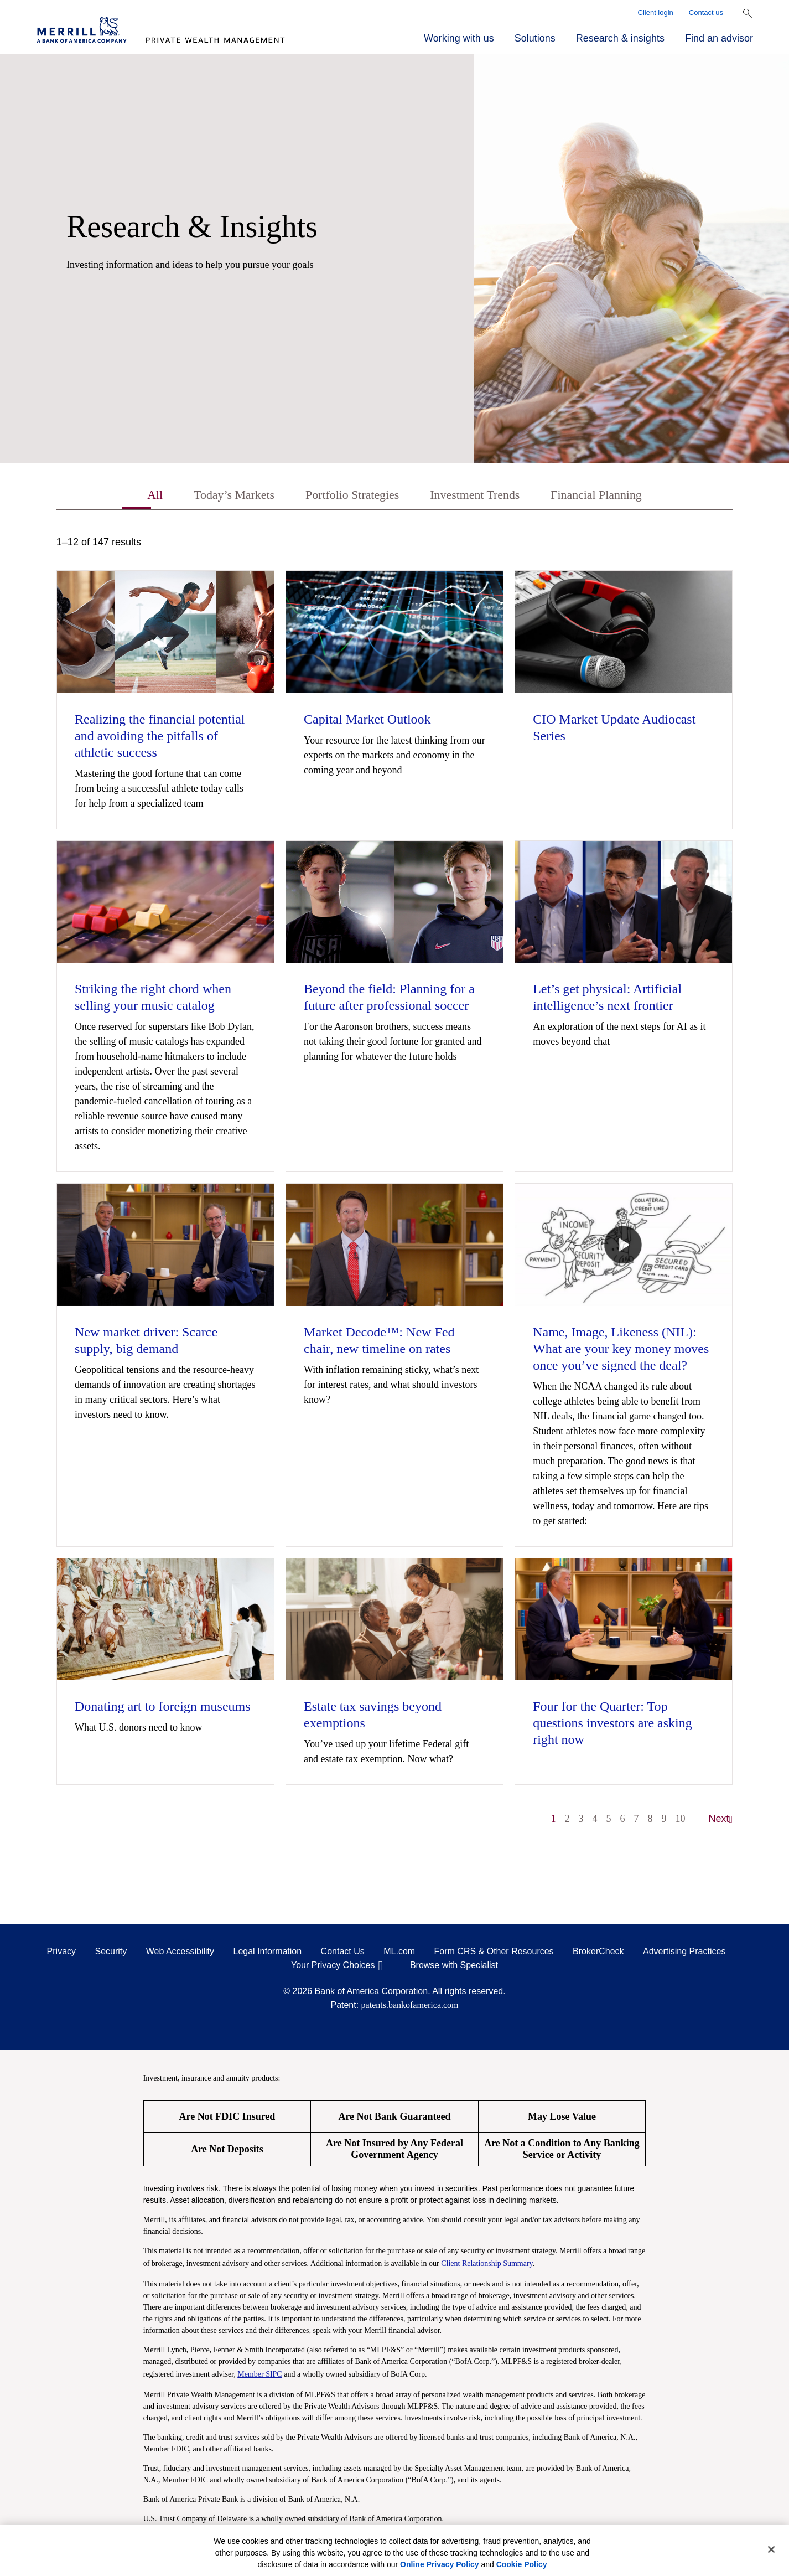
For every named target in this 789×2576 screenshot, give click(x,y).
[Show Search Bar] (747, 13)
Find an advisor (719, 38)
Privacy (61, 1953)
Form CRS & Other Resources (494, 1953)
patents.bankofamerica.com (410, 2006)
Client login (655, 12)
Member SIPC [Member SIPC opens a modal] (259, 2375)
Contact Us (343, 1953)
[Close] (771, 2549)
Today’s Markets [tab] (221, 496)
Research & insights (620, 38)
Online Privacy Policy (439, 2564)
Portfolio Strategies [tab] (348, 496)
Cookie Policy (521, 2564)
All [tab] (137, 496)
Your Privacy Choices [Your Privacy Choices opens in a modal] (333, 1966)
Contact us (706, 12)
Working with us (459, 38)
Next (721, 1820)
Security (111, 1953)
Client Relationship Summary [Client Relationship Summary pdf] (487, 2264)
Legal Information (267, 1953)
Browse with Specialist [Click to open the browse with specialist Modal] (454, 1966)
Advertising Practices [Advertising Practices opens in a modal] (684, 1953)
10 (681, 1820)
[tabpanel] (394, 1187)
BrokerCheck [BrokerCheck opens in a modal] (598, 1953)
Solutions (535, 38)
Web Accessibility (180, 1953)
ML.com (399, 1953)
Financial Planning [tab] (610, 496)
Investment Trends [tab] (479, 496)
